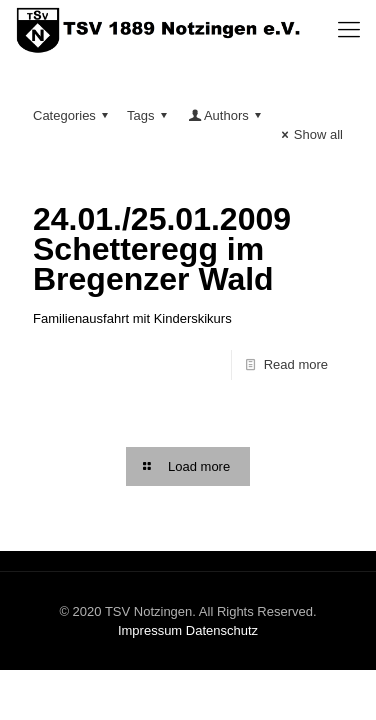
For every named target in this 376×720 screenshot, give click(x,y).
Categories (73, 115)
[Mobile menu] (349, 30)
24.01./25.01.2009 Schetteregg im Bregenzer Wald (162, 249)
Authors (226, 115)
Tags (150, 115)
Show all (309, 134)
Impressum (150, 630)
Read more (296, 364)
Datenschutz (222, 630)
